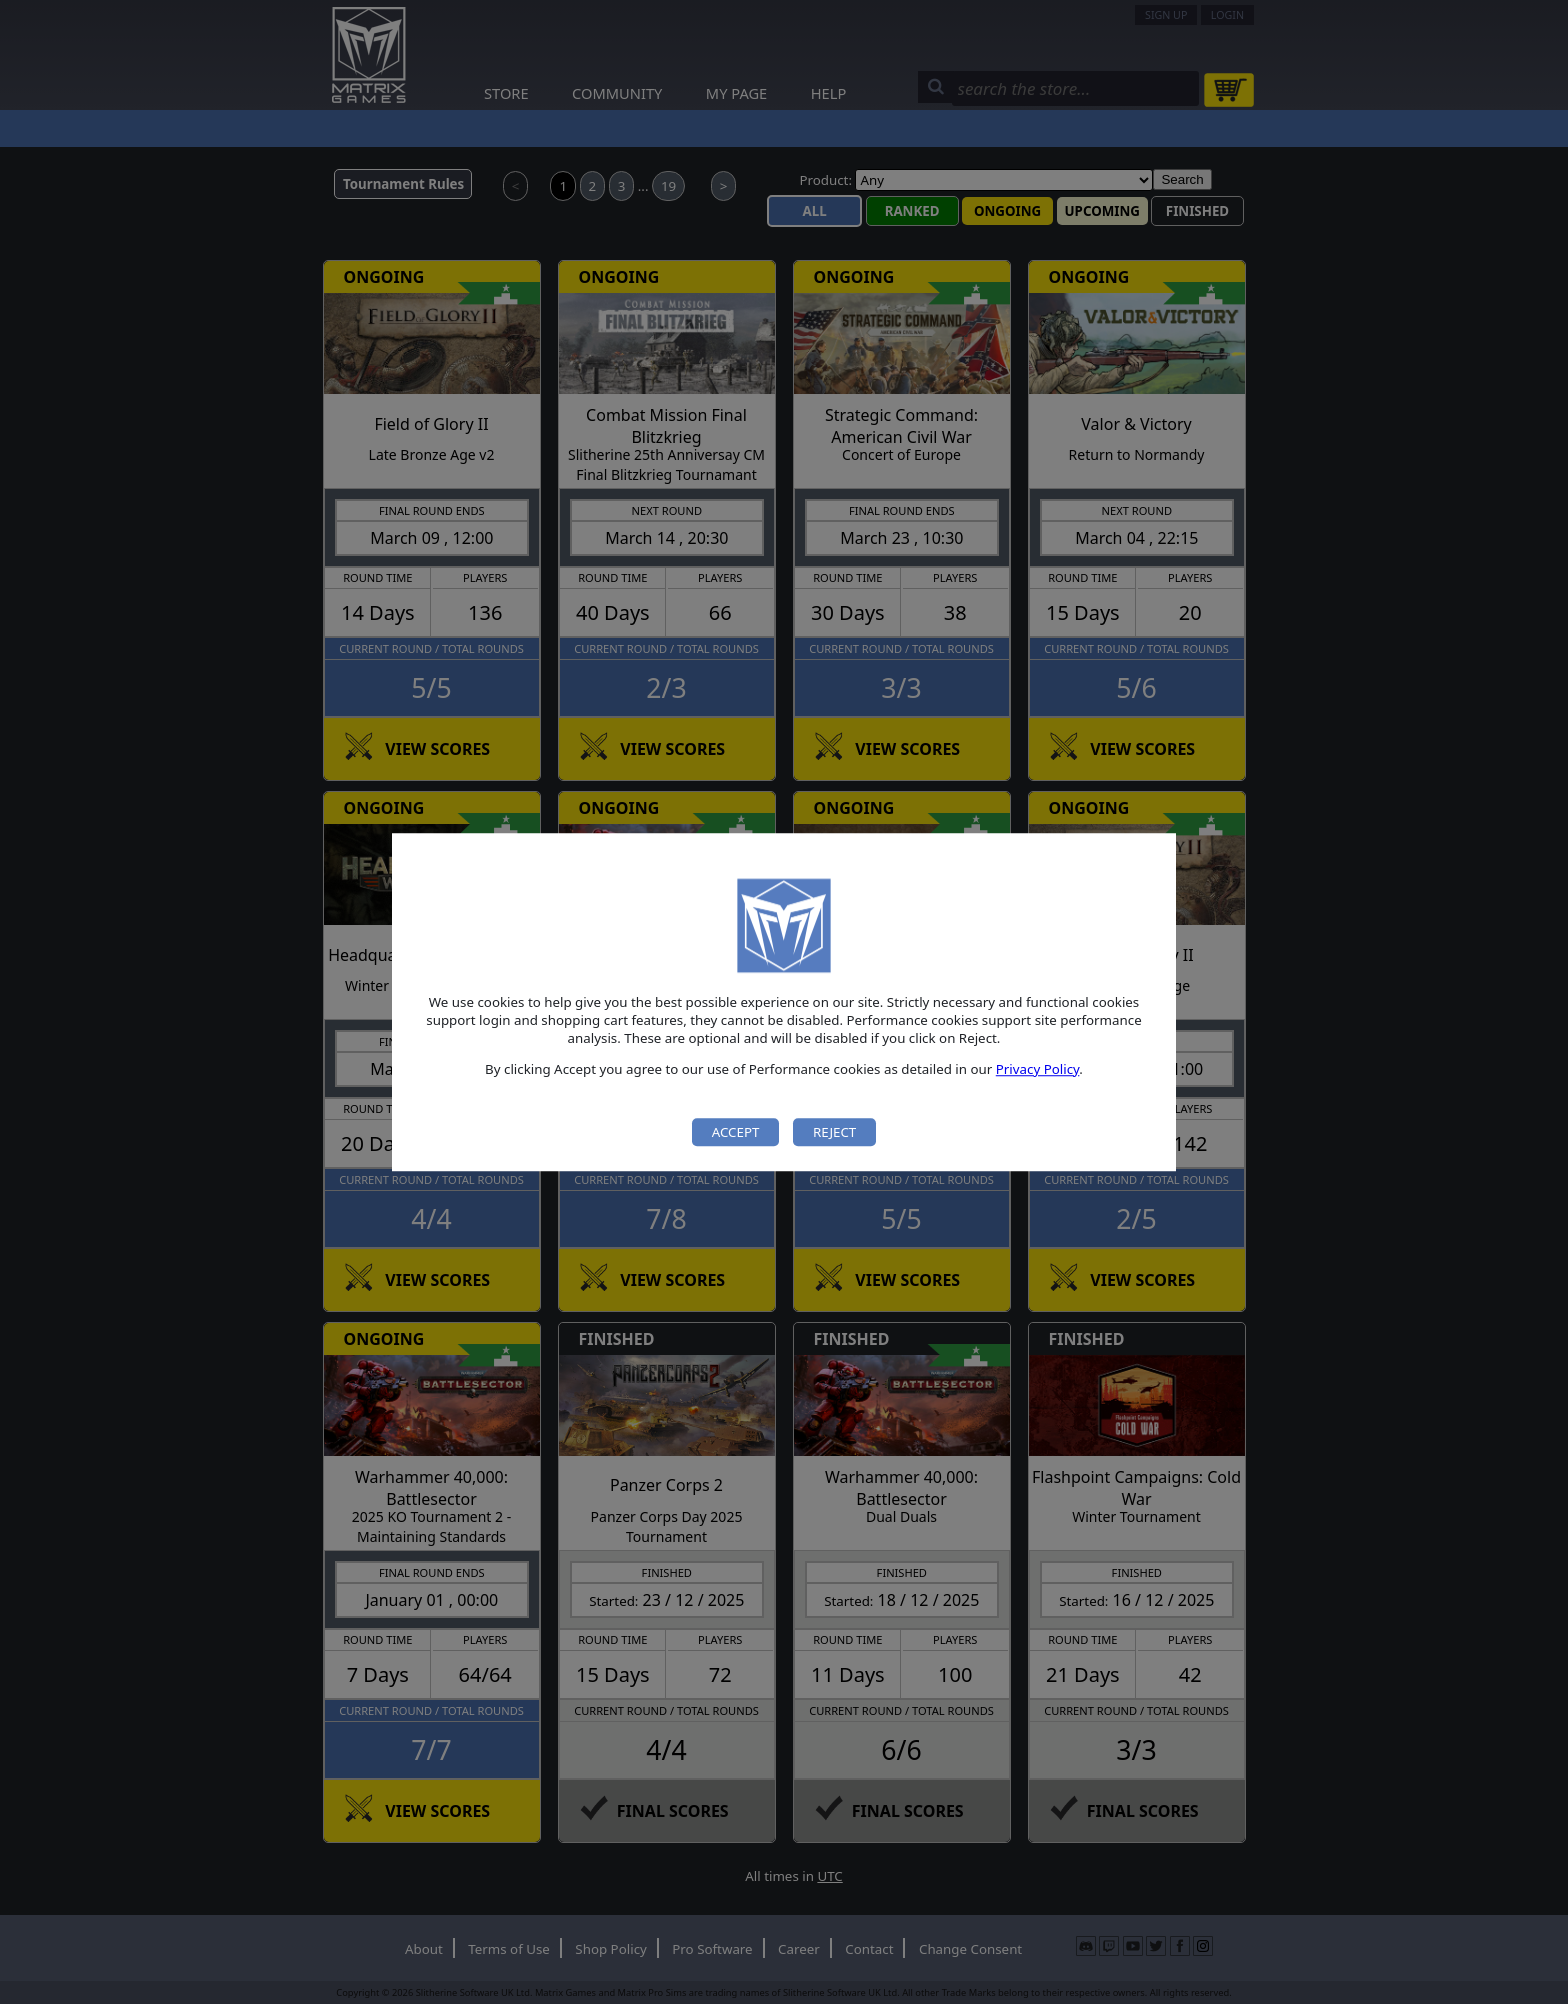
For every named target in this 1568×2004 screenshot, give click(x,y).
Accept (736, 1132)
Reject (834, 1132)
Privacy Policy (1038, 1069)
